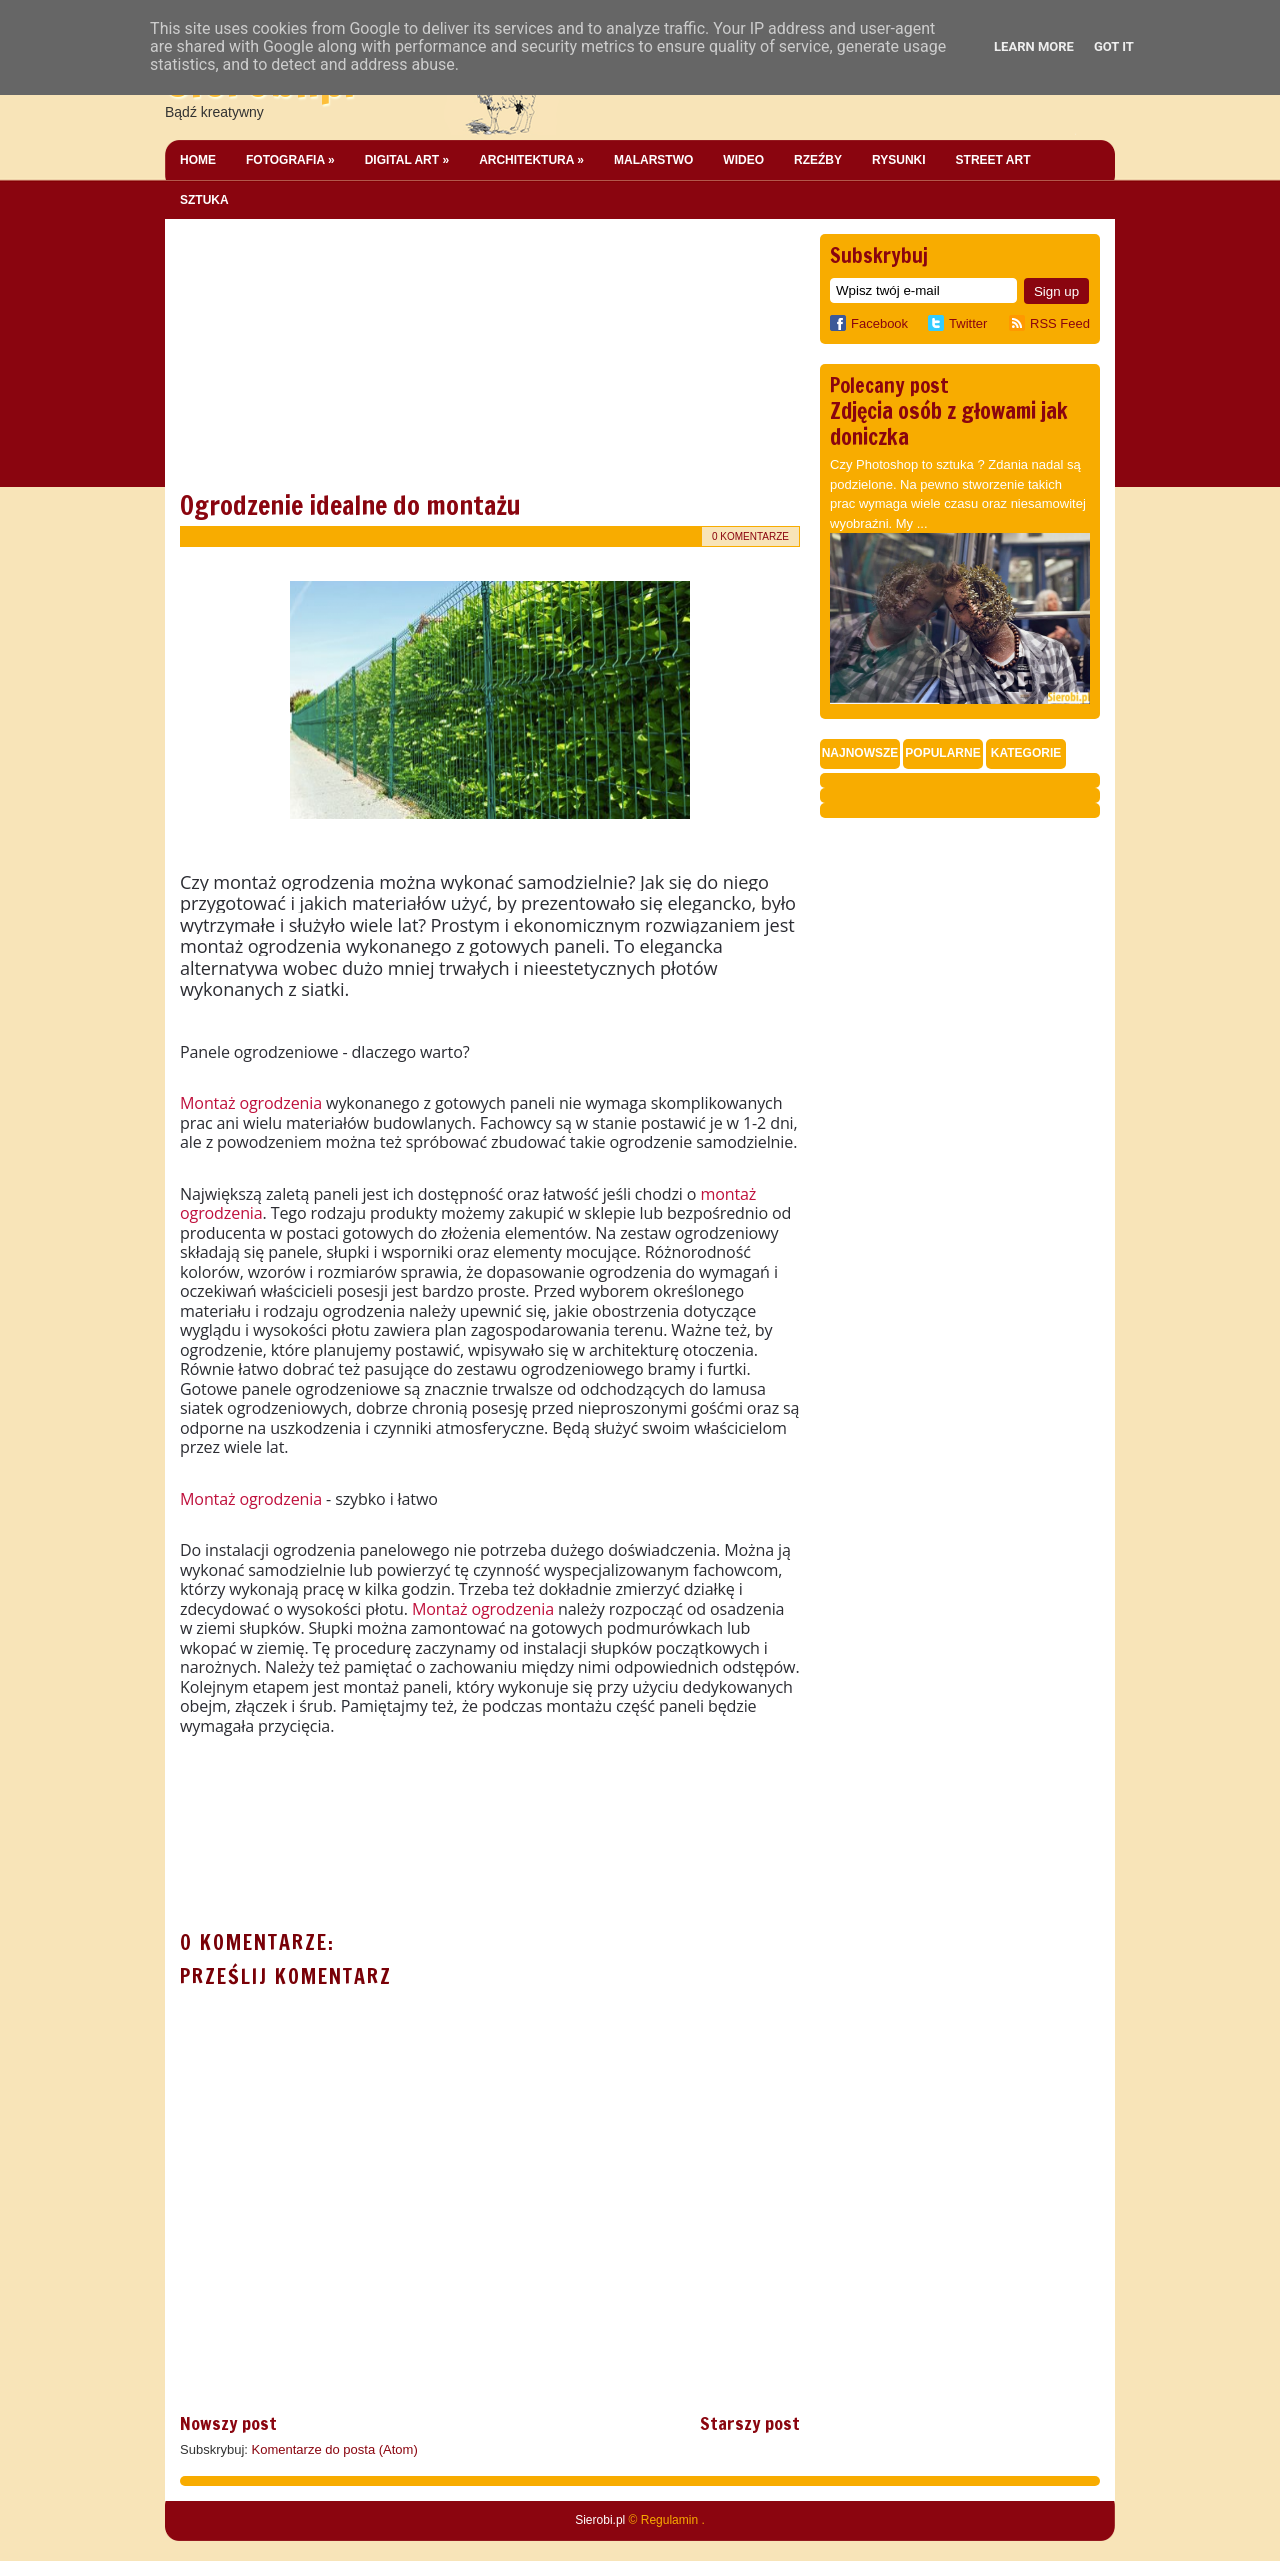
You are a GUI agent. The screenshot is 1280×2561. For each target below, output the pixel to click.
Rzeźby (818, 160)
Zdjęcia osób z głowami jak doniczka (949, 423)
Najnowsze (860, 753)
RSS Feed (1060, 323)
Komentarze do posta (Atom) (335, 2449)
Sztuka (204, 200)
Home (198, 160)
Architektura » (531, 160)
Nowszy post (228, 2423)
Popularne (942, 753)
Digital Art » (407, 160)
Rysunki (899, 160)
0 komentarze (750, 536)
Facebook (869, 323)
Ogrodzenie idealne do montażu (350, 505)
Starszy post (750, 2423)
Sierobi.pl (600, 2520)
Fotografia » (290, 160)
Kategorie (1026, 753)
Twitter (968, 323)
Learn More (1034, 46)
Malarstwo (653, 160)
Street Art (993, 160)
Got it (1114, 46)
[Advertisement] (330, 359)
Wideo (743, 160)
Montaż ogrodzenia (251, 1103)
